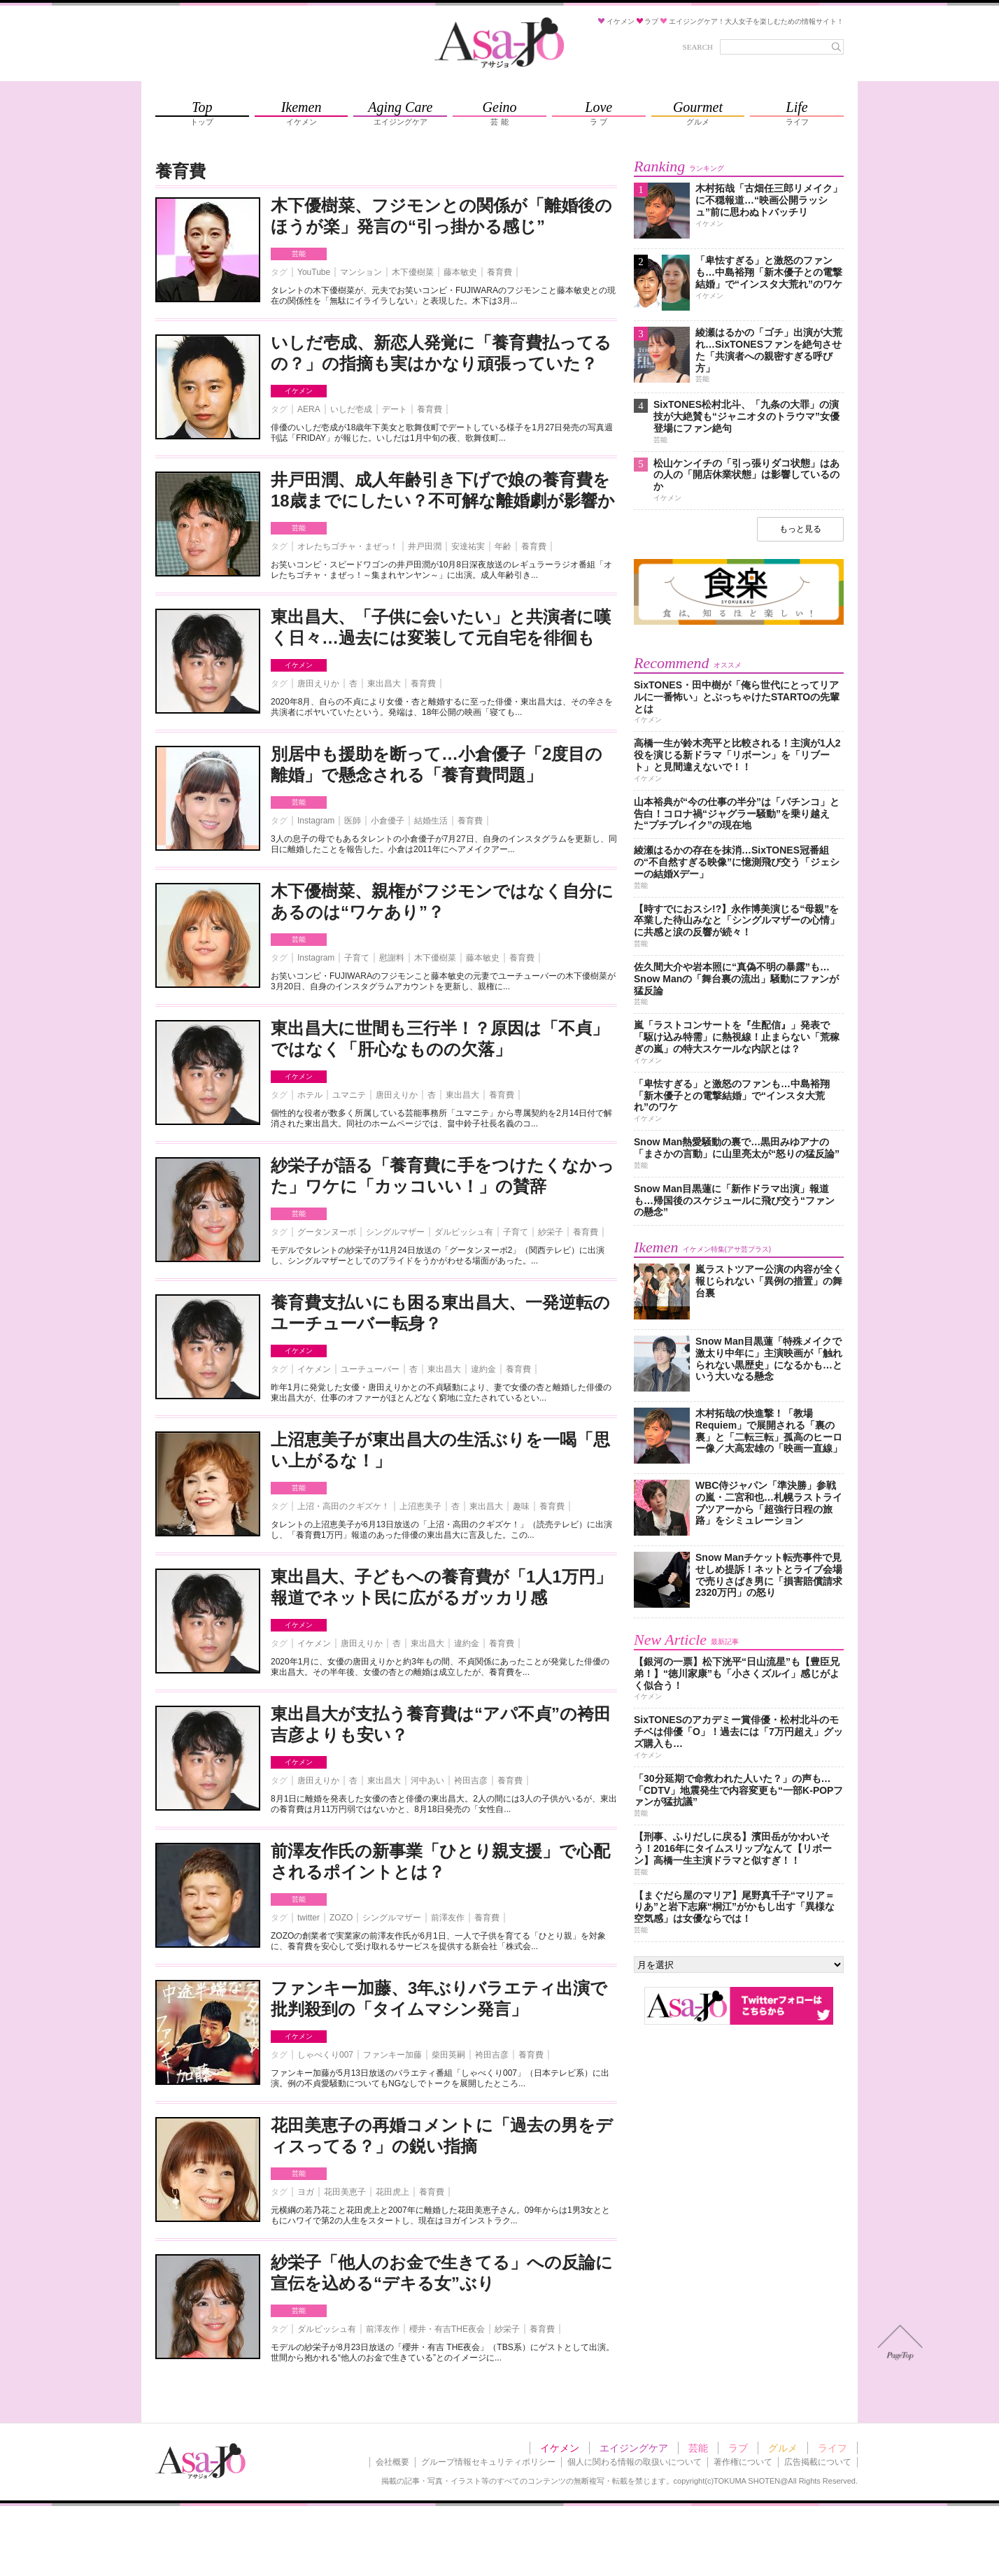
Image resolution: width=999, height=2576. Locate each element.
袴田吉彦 (471, 1780)
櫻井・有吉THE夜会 (447, 2329)
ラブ (738, 2448)
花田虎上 (392, 2192)
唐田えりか (318, 683)
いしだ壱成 (351, 409)
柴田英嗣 (448, 2055)
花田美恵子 (345, 2192)
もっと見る (800, 529)
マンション (361, 272)
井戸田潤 (424, 546)
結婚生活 (431, 821)
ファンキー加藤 (392, 2055)
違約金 (483, 1369)
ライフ (832, 2448)
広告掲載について (817, 2462)
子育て (356, 958)
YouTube (313, 272)
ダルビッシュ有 (463, 1232)
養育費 (499, 272)
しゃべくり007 (325, 2055)
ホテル (310, 1095)
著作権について (743, 2462)
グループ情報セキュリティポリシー (488, 2462)
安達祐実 (468, 546)
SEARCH (698, 47)
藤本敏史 (460, 272)
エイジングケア (634, 2448)
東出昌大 (384, 683)
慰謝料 (391, 958)
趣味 (521, 1506)
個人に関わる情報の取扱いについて (634, 2462)
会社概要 (392, 2462)
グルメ (783, 2448)
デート (394, 409)
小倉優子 (387, 821)
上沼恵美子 (420, 1506)
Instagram (315, 821)
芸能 (299, 253)
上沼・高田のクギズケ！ (343, 1506)
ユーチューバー (370, 1369)
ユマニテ (349, 1095)
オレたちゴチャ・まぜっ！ (347, 546)
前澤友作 (448, 1918)
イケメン (299, 391)
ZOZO (341, 1918)
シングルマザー (395, 1232)
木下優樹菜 (413, 272)
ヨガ (305, 2192)
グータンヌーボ (326, 1232)
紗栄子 (550, 1232)
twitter (308, 1918)
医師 (352, 821)
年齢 (503, 546)
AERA (308, 409)
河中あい (427, 1780)
